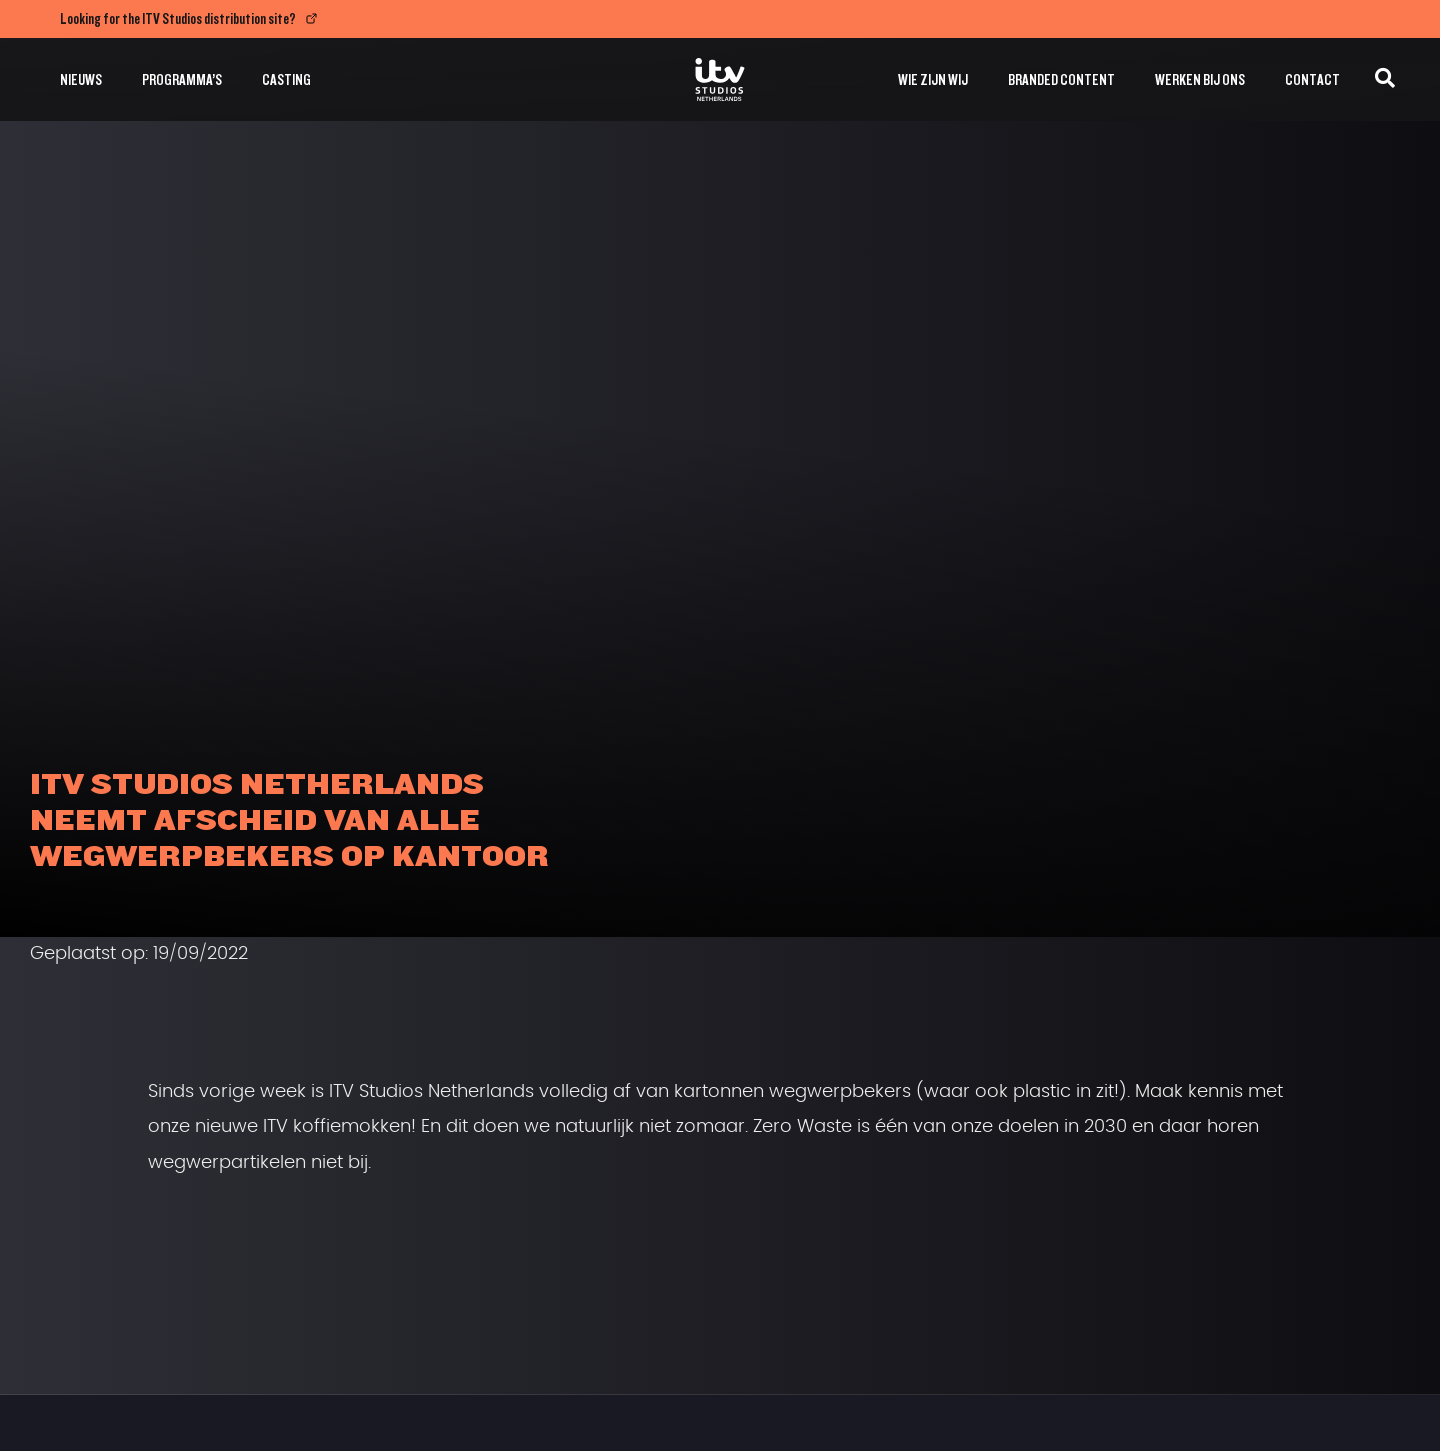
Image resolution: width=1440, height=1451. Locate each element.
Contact (1312, 79)
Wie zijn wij (933, 79)
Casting (286, 79)
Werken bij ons (1200, 79)
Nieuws (81, 79)
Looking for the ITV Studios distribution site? (178, 18)
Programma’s (182, 79)
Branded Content (1061, 79)
